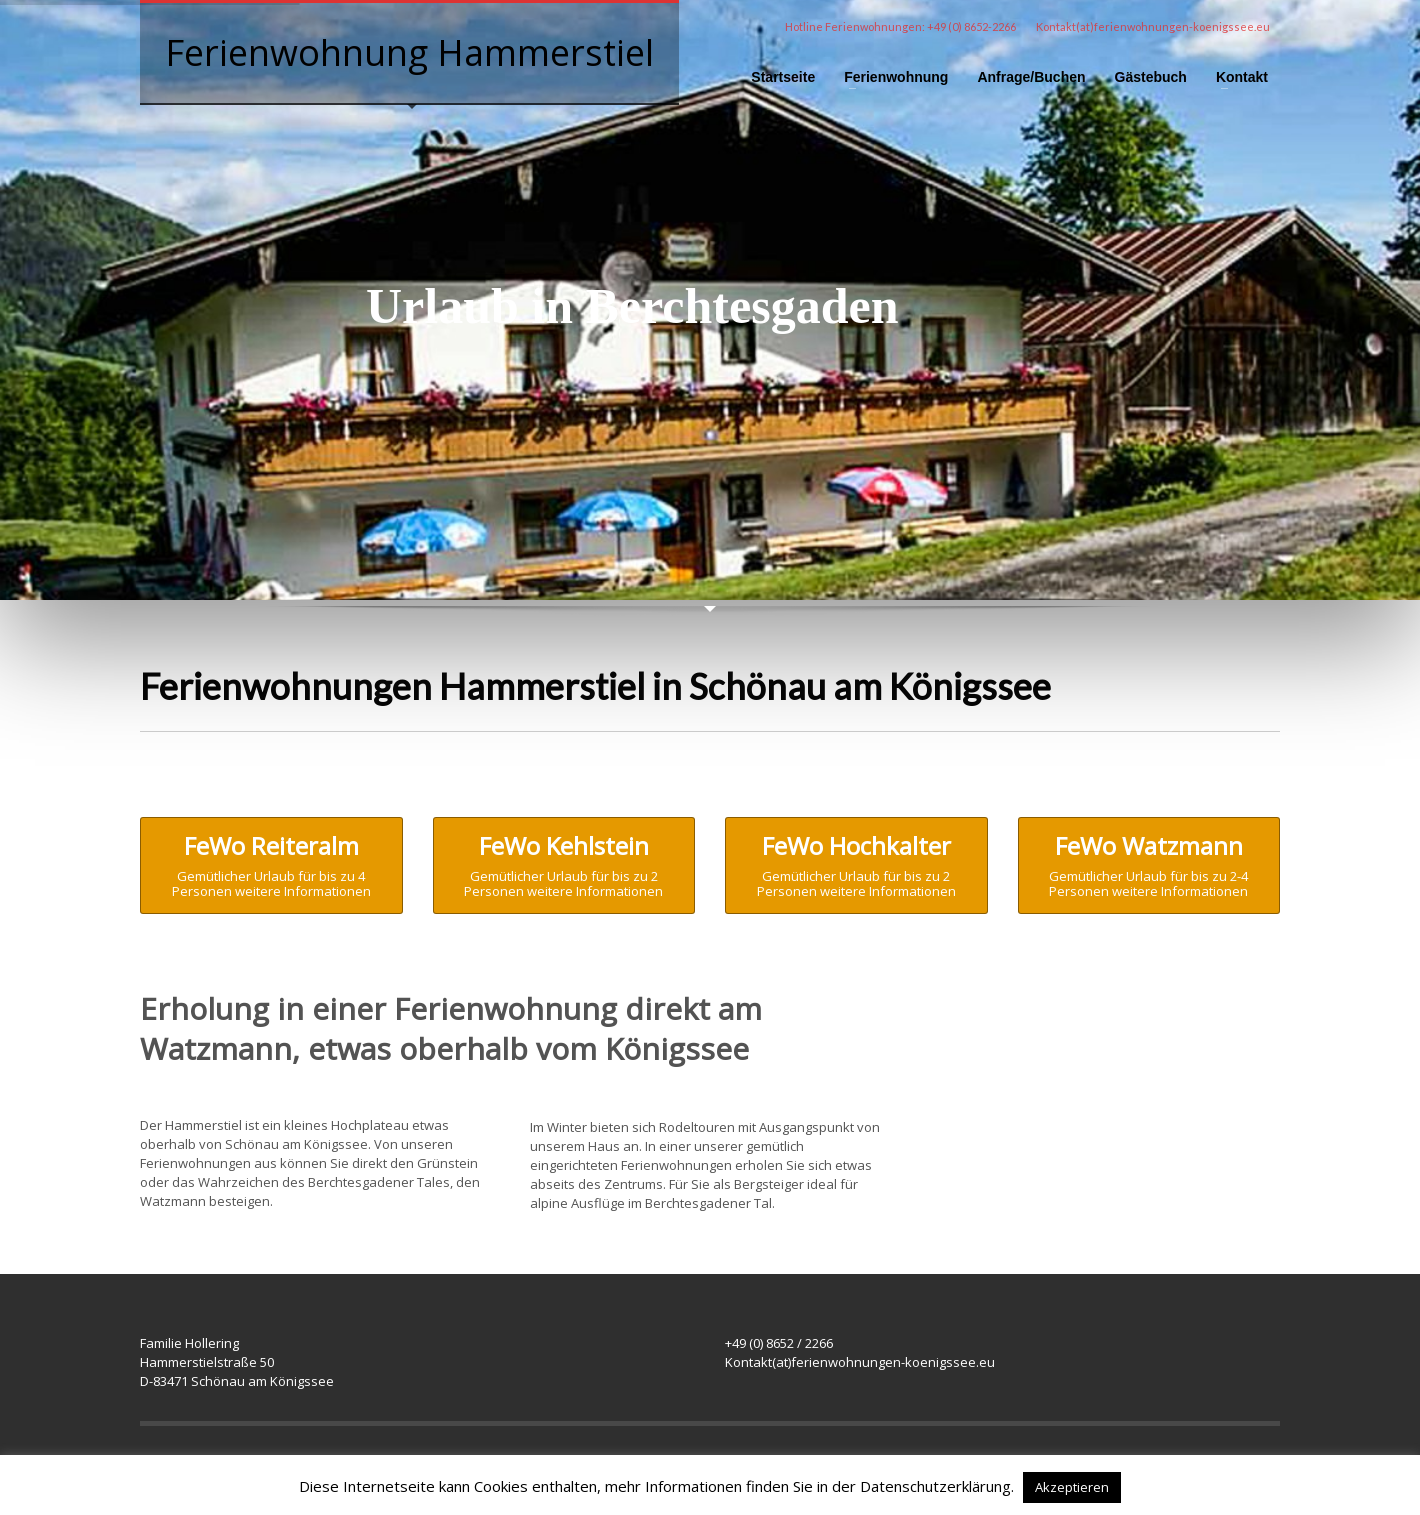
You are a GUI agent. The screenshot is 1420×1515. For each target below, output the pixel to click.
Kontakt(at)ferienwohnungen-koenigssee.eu (1153, 26)
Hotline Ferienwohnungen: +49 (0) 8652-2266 (900, 26)
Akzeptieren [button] (1072, 1487)
